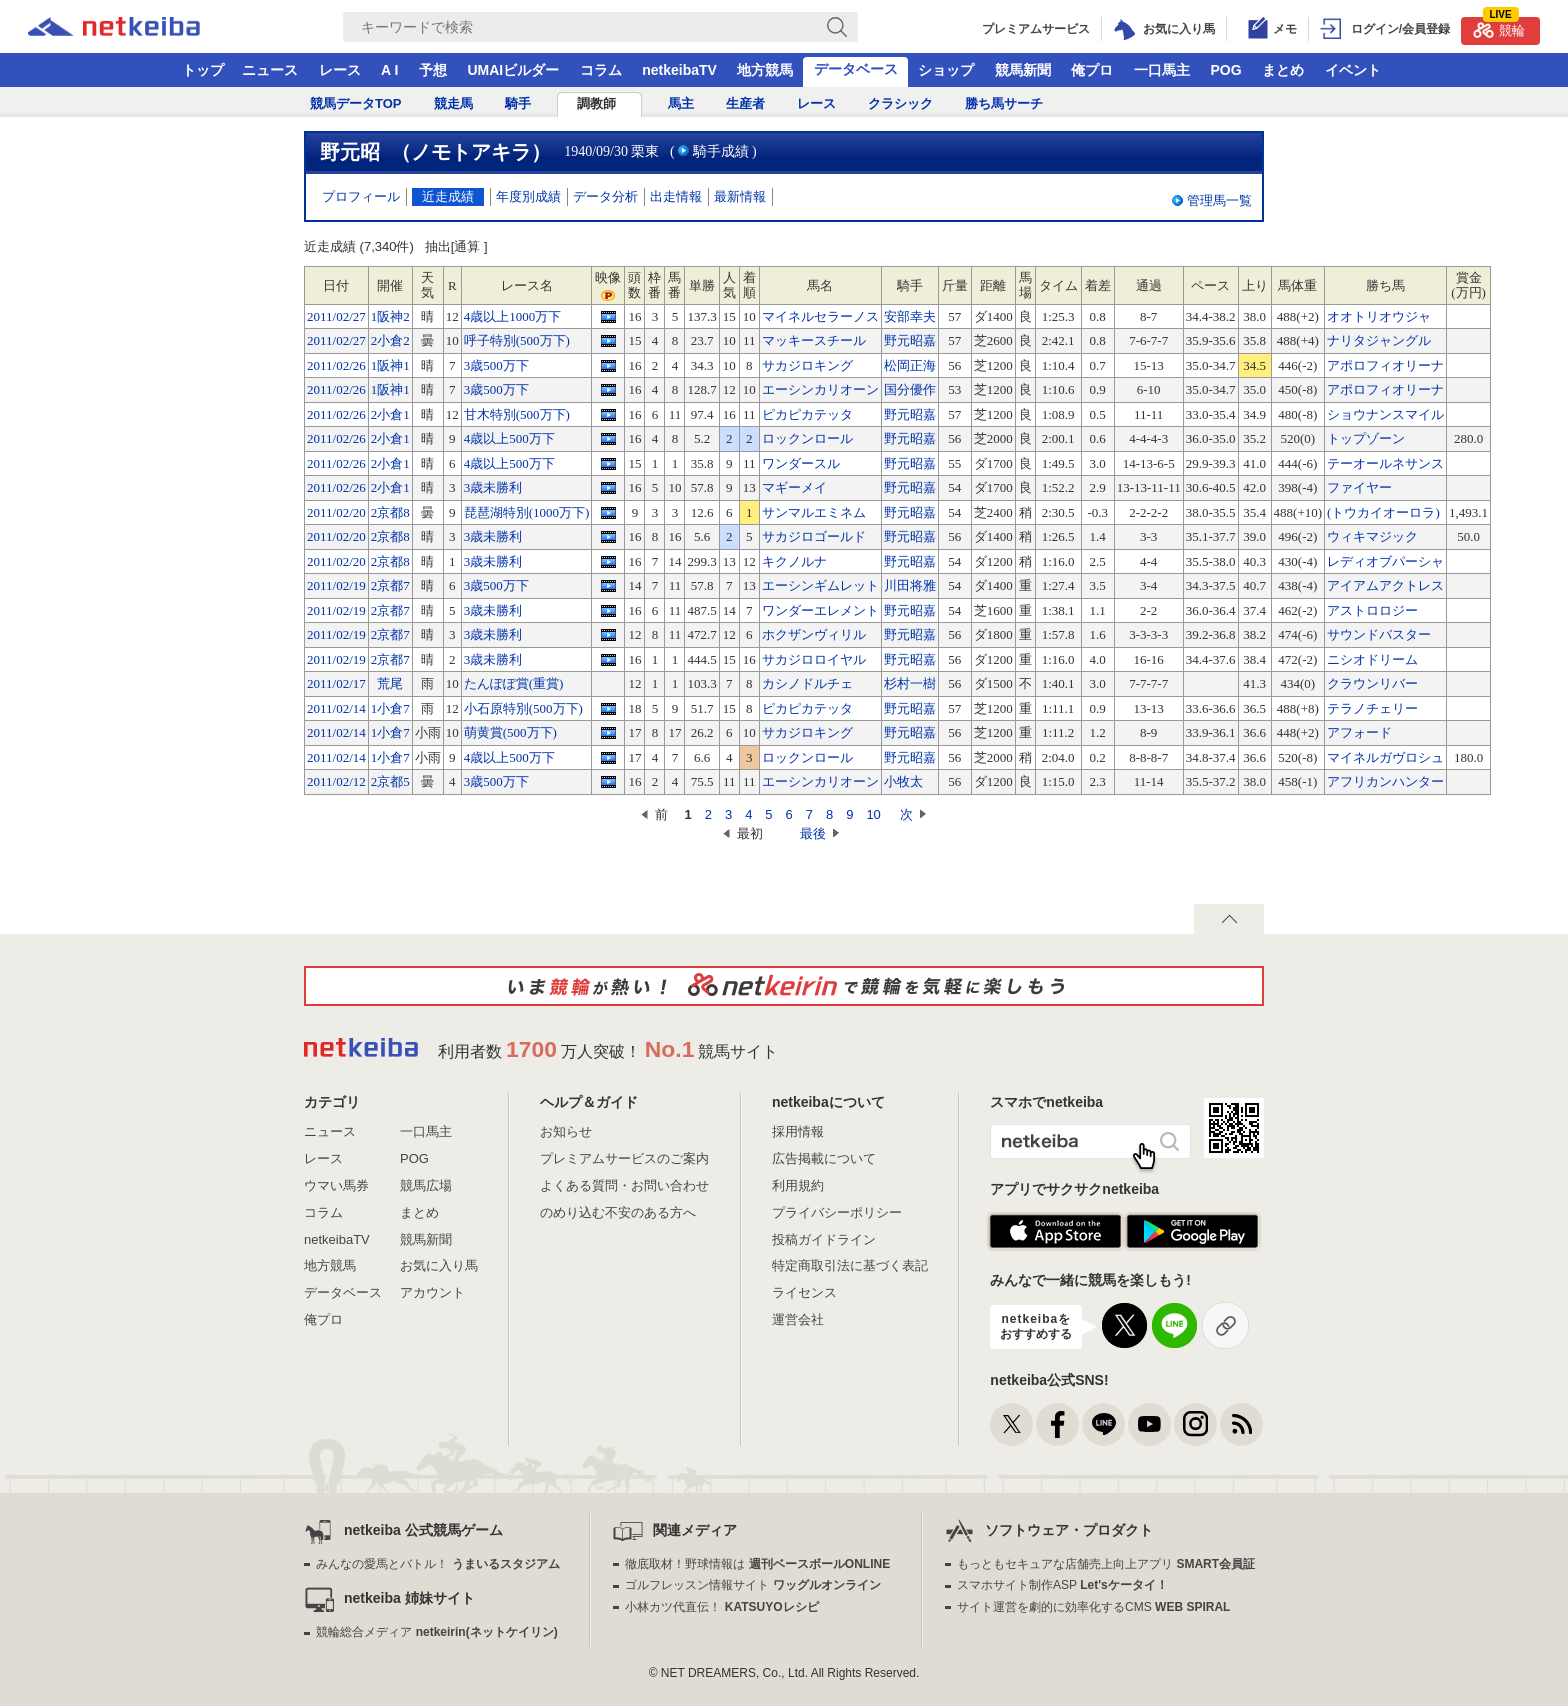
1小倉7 (390, 708)
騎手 (518, 103)
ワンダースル (801, 463)
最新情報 (740, 196)
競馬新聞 (1023, 70)
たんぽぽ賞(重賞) (514, 683)
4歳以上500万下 (509, 438)
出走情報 (676, 196)
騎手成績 (721, 151)
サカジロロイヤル (814, 659)
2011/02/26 (336, 365)
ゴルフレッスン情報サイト (752, 1585)
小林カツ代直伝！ (721, 1607)
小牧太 (903, 781)
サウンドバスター (1379, 634)
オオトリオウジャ (1379, 316)
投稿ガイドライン (824, 1239)
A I (389, 70)
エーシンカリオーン (820, 389)
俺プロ (1092, 70)
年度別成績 (528, 196)
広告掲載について (824, 1158)
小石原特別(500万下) (523, 708)
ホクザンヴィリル (814, 634)
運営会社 (798, 1319)
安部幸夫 (910, 316)
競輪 (1499, 27)
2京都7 (390, 585)
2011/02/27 (336, 316)
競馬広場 (426, 1185)
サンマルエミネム (814, 512)
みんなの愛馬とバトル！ (437, 1564)
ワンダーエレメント (820, 610)
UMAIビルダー (513, 70)
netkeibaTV (679, 70)
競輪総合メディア (436, 1632)
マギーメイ (794, 487)
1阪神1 (390, 365)
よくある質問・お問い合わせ (624, 1185)
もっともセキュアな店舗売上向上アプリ (1106, 1564)
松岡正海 (910, 365)
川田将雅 (910, 585)
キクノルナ (794, 561)
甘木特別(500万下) (517, 414)
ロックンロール (807, 438)
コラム (601, 70)
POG (1225, 70)
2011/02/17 (336, 683)
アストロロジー (1372, 610)
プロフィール (361, 196)
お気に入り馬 (439, 1265)
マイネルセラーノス (820, 316)
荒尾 (390, 683)
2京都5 (390, 781)
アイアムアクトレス (1385, 585)
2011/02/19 (336, 585)
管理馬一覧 (1219, 200)
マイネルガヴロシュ (1385, 757)
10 (873, 814)
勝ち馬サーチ (1004, 103)
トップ (203, 70)
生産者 (745, 103)
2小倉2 (390, 340)
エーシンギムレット (820, 585)
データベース (856, 69)
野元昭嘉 (910, 340)
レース (340, 70)
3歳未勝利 (493, 487)
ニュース (270, 70)
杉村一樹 (910, 683)
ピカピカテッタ (807, 414)
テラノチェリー (1372, 708)
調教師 (596, 103)
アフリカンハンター (1385, 781)
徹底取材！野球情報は (757, 1564)
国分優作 (910, 389)
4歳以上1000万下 (513, 316)
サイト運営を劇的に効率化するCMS (1093, 1607)
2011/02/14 (336, 708)
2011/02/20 (336, 512)
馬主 (681, 103)
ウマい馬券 (336, 1185)
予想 (433, 70)
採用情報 (798, 1131)
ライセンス (804, 1292)
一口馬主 (1162, 70)
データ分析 (605, 196)
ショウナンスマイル (1385, 414)
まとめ (1283, 70)
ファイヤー (1359, 487)
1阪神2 (390, 316)
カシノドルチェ (807, 683)
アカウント (432, 1292)
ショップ (946, 70)
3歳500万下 (496, 365)
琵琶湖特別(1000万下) (527, 512)
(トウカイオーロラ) (1383, 512)
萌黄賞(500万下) (510, 732)
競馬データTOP (356, 103)
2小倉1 (390, 414)
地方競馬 (765, 70)
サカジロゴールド (814, 536)
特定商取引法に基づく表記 (850, 1265)
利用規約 (798, 1185)
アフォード (1359, 732)
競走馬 (453, 103)
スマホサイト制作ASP (1062, 1585)
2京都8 (390, 512)
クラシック (900, 103)
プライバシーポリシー (837, 1212)
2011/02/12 (336, 781)
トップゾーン (1366, 438)
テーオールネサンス (1385, 463)
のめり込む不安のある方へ (618, 1212)
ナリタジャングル (1379, 340)
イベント (1353, 70)
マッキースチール (814, 340)
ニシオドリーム (1372, 659)
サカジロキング (807, 365)
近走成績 (448, 196)
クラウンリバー (1372, 683)
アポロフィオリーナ (1385, 365)
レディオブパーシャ (1385, 561)
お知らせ (566, 1131)
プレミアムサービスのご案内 (624, 1158)
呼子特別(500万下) (517, 340)
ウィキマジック (1372, 536)
